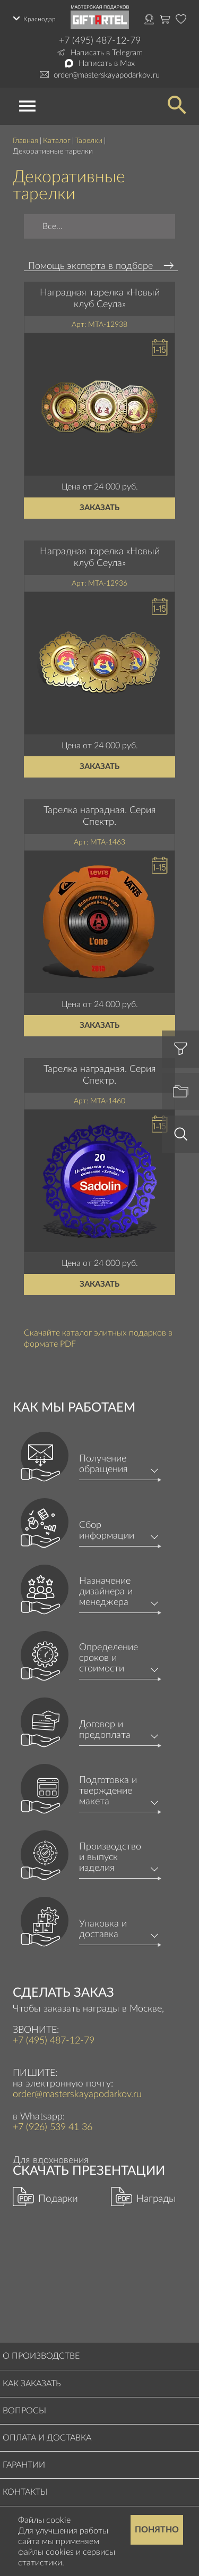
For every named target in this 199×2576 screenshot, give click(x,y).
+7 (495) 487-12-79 (100, 41)
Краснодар (39, 19)
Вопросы (24, 2410)
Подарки (58, 2199)
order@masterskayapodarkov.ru (107, 75)
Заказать (99, 508)
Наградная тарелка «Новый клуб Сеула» (100, 298)
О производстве (41, 2356)
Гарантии (24, 2465)
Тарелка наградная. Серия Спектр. (100, 816)
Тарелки (88, 141)
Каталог (57, 141)
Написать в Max (107, 63)
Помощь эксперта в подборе (90, 266)
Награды (156, 2199)
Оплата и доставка (47, 2438)
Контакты (25, 2492)
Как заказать (32, 2383)
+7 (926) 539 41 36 (52, 2127)
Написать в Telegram (107, 53)
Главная (25, 141)
